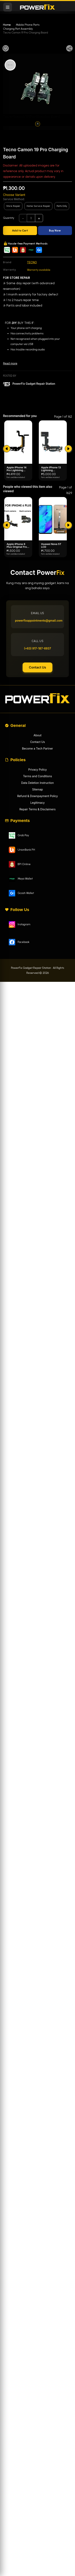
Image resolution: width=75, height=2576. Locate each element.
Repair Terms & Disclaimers (37, 889)
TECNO (32, 262)
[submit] (6, 529)
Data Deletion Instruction (37, 863)
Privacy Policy (37, 849)
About (37, 815)
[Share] (69, 48)
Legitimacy (37, 883)
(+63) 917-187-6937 (37, 728)
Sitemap (37, 869)
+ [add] (39, 218)
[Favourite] (5, 48)
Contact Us (37, 748)
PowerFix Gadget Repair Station (33, 383)
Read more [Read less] (10, 363)
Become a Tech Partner (37, 828)
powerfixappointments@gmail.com (37, 700)
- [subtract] (23, 218)
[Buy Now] (55, 230)
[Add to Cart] (20, 230)
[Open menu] (7, 7)
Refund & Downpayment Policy (37, 876)
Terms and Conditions (37, 856)
